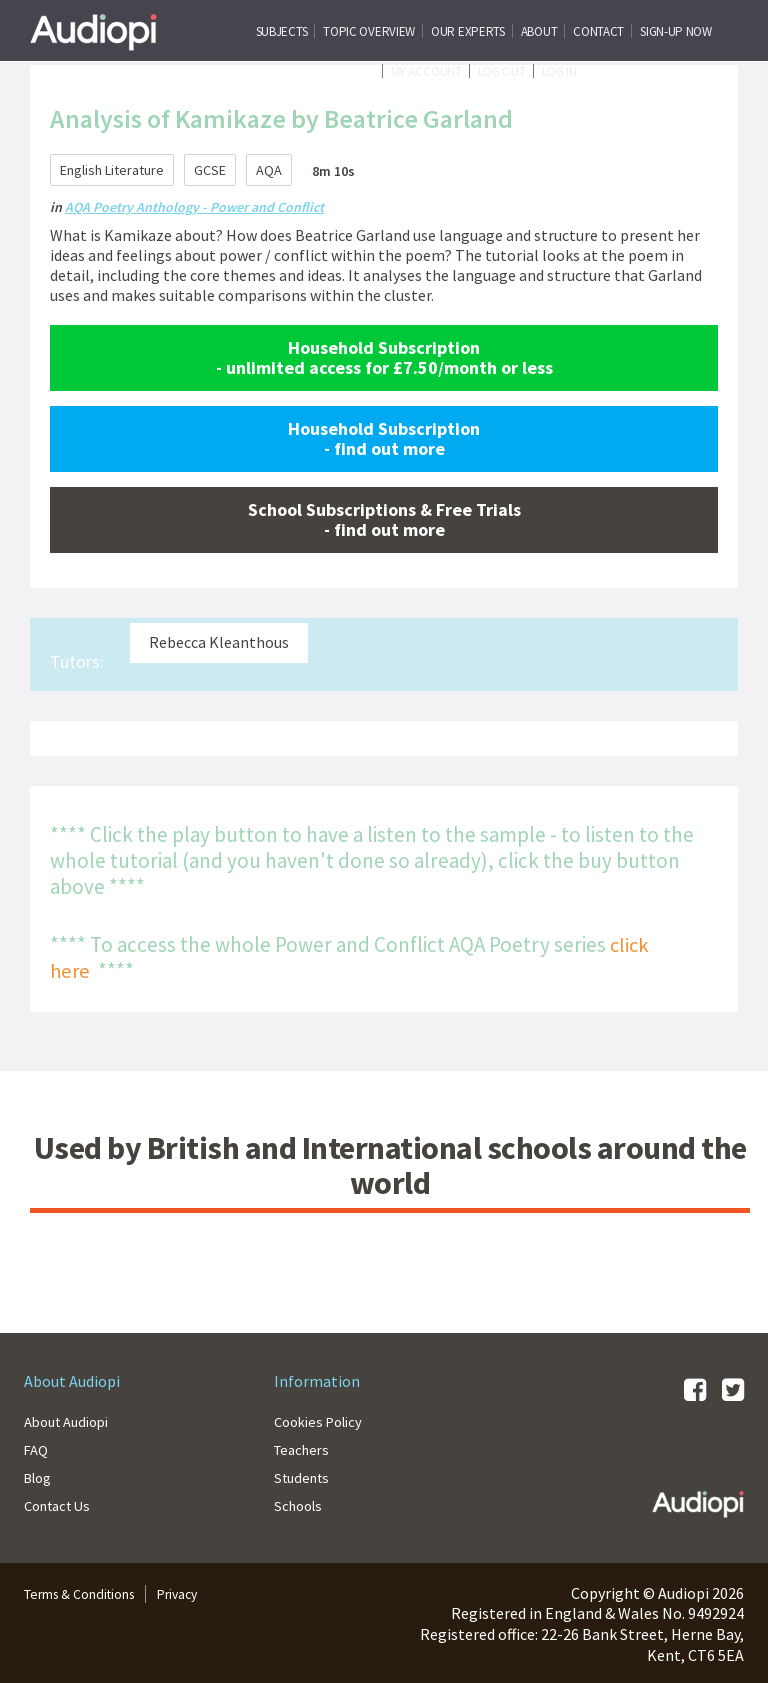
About (539, 31)
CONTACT (598, 31)
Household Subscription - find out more (384, 437)
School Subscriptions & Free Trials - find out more (384, 518)
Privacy (206, 1592)
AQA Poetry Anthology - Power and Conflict (194, 207)
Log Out (502, 71)
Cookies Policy (323, 1420)
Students (305, 1476)
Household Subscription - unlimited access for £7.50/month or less (384, 356)
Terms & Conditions (91, 1592)
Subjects (282, 31)
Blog (40, 1476)
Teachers (305, 1448)
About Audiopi (72, 1420)
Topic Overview (369, 31)
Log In (559, 71)
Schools (301, 1504)
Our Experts (468, 31)
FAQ (37, 1448)
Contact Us (62, 1504)
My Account (426, 71)
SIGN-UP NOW (676, 31)
